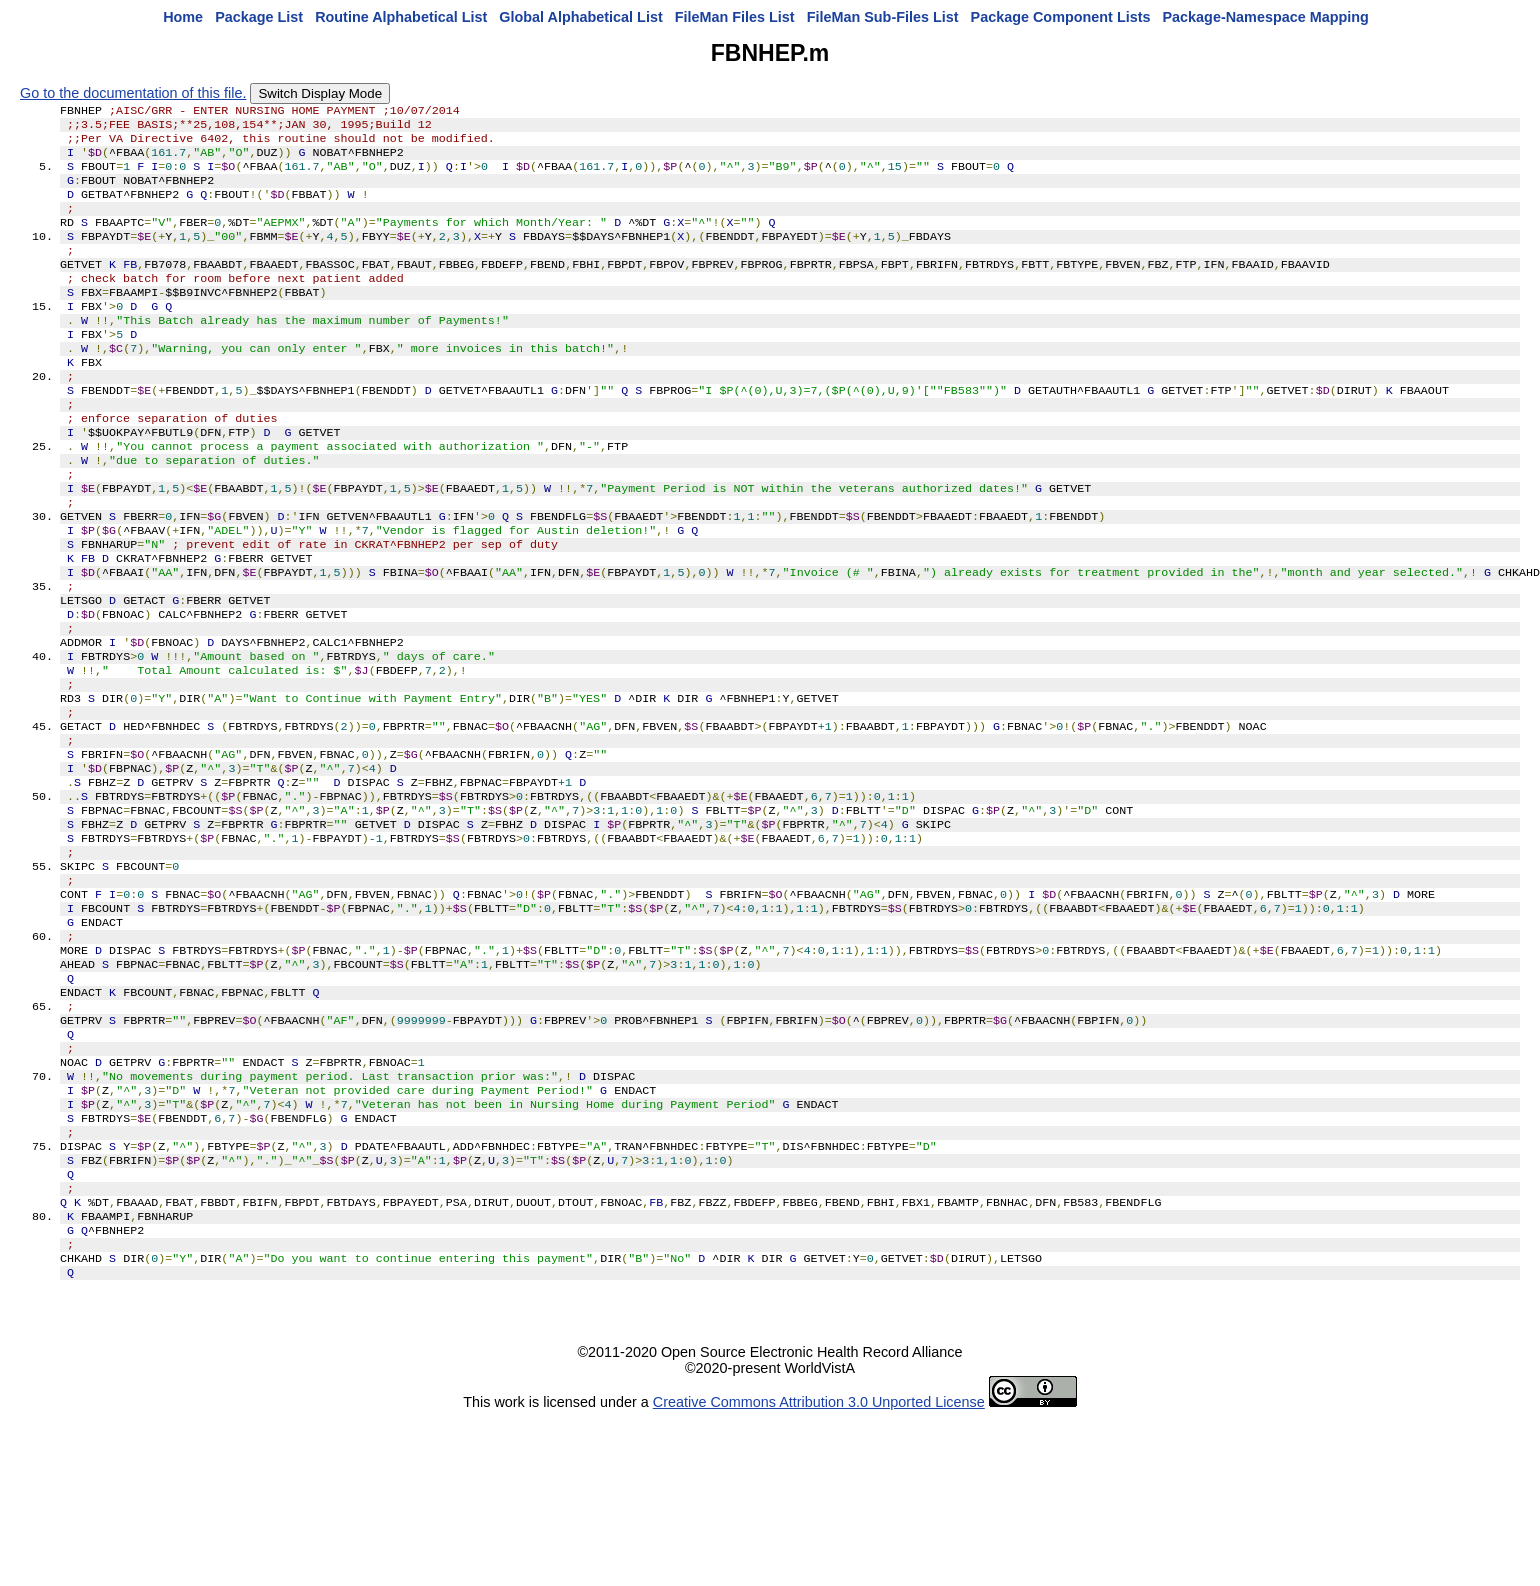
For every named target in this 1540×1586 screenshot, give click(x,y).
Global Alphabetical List (580, 17)
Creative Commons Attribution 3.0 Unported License (819, 1570)
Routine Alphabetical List (401, 17)
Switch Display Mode (320, 93)
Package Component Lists (1061, 17)
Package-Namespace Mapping (1266, 17)
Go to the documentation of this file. (133, 93)
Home (183, 17)
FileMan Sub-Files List (883, 17)
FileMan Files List (735, 17)
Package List (259, 17)
